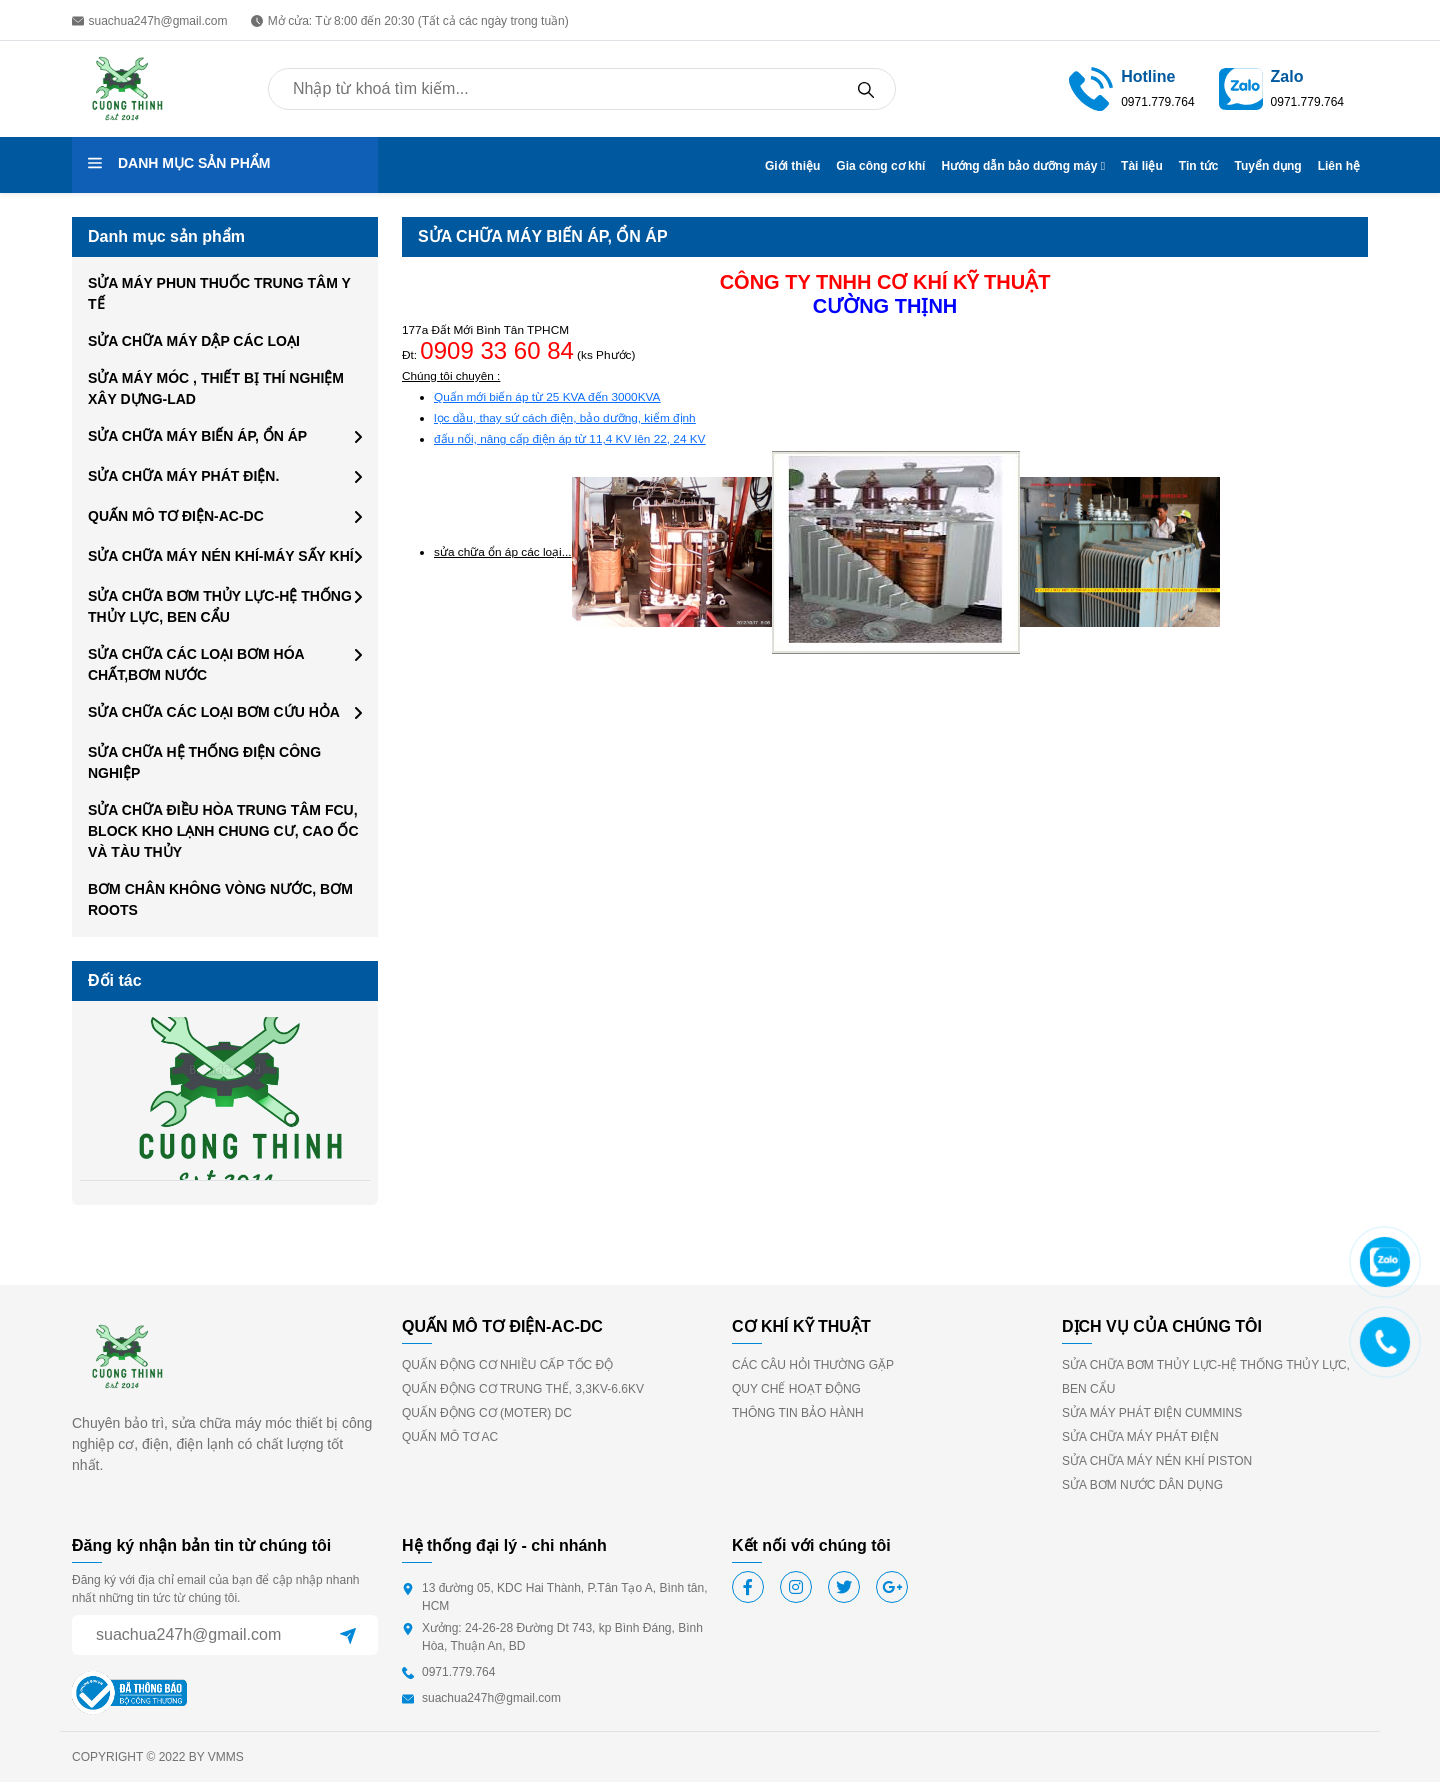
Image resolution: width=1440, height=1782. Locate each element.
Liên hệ (1339, 166)
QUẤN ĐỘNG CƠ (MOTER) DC (487, 1413)
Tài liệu (1142, 166)
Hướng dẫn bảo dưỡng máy (1023, 166)
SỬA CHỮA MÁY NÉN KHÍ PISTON (1157, 1461)
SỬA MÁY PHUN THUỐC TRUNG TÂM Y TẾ (219, 293)
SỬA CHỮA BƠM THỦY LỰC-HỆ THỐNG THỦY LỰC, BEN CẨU (220, 606)
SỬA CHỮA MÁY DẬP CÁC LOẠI (194, 341)
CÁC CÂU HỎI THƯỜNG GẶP (813, 1365)
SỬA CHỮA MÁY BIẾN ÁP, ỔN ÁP (197, 436)
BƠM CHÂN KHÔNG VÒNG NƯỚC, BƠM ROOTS (220, 899)
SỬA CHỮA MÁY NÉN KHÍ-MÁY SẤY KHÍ (221, 556)
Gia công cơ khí (880, 166)
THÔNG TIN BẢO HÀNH (798, 1413)
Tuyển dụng (1268, 166)
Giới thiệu (792, 166)
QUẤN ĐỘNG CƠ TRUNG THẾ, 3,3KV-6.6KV (523, 1389)
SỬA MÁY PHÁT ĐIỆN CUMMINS (1152, 1413)
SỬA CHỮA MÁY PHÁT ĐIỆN (1140, 1437)
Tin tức (1199, 166)
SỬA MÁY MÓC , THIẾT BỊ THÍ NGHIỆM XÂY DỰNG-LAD (216, 388)
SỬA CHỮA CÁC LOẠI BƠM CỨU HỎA (214, 712)
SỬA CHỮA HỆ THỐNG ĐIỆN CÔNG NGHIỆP (204, 762)
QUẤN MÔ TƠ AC (450, 1437)
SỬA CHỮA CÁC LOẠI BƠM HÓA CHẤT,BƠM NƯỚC (196, 664)
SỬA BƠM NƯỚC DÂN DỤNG (1142, 1485)
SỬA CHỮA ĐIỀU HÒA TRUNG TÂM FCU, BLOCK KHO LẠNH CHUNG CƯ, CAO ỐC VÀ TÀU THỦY (223, 831)
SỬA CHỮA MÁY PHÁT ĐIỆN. (183, 476)
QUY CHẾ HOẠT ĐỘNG (796, 1389)
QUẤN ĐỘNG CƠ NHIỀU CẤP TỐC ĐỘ (507, 1365)
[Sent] (348, 1635)
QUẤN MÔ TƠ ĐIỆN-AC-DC (176, 516)
